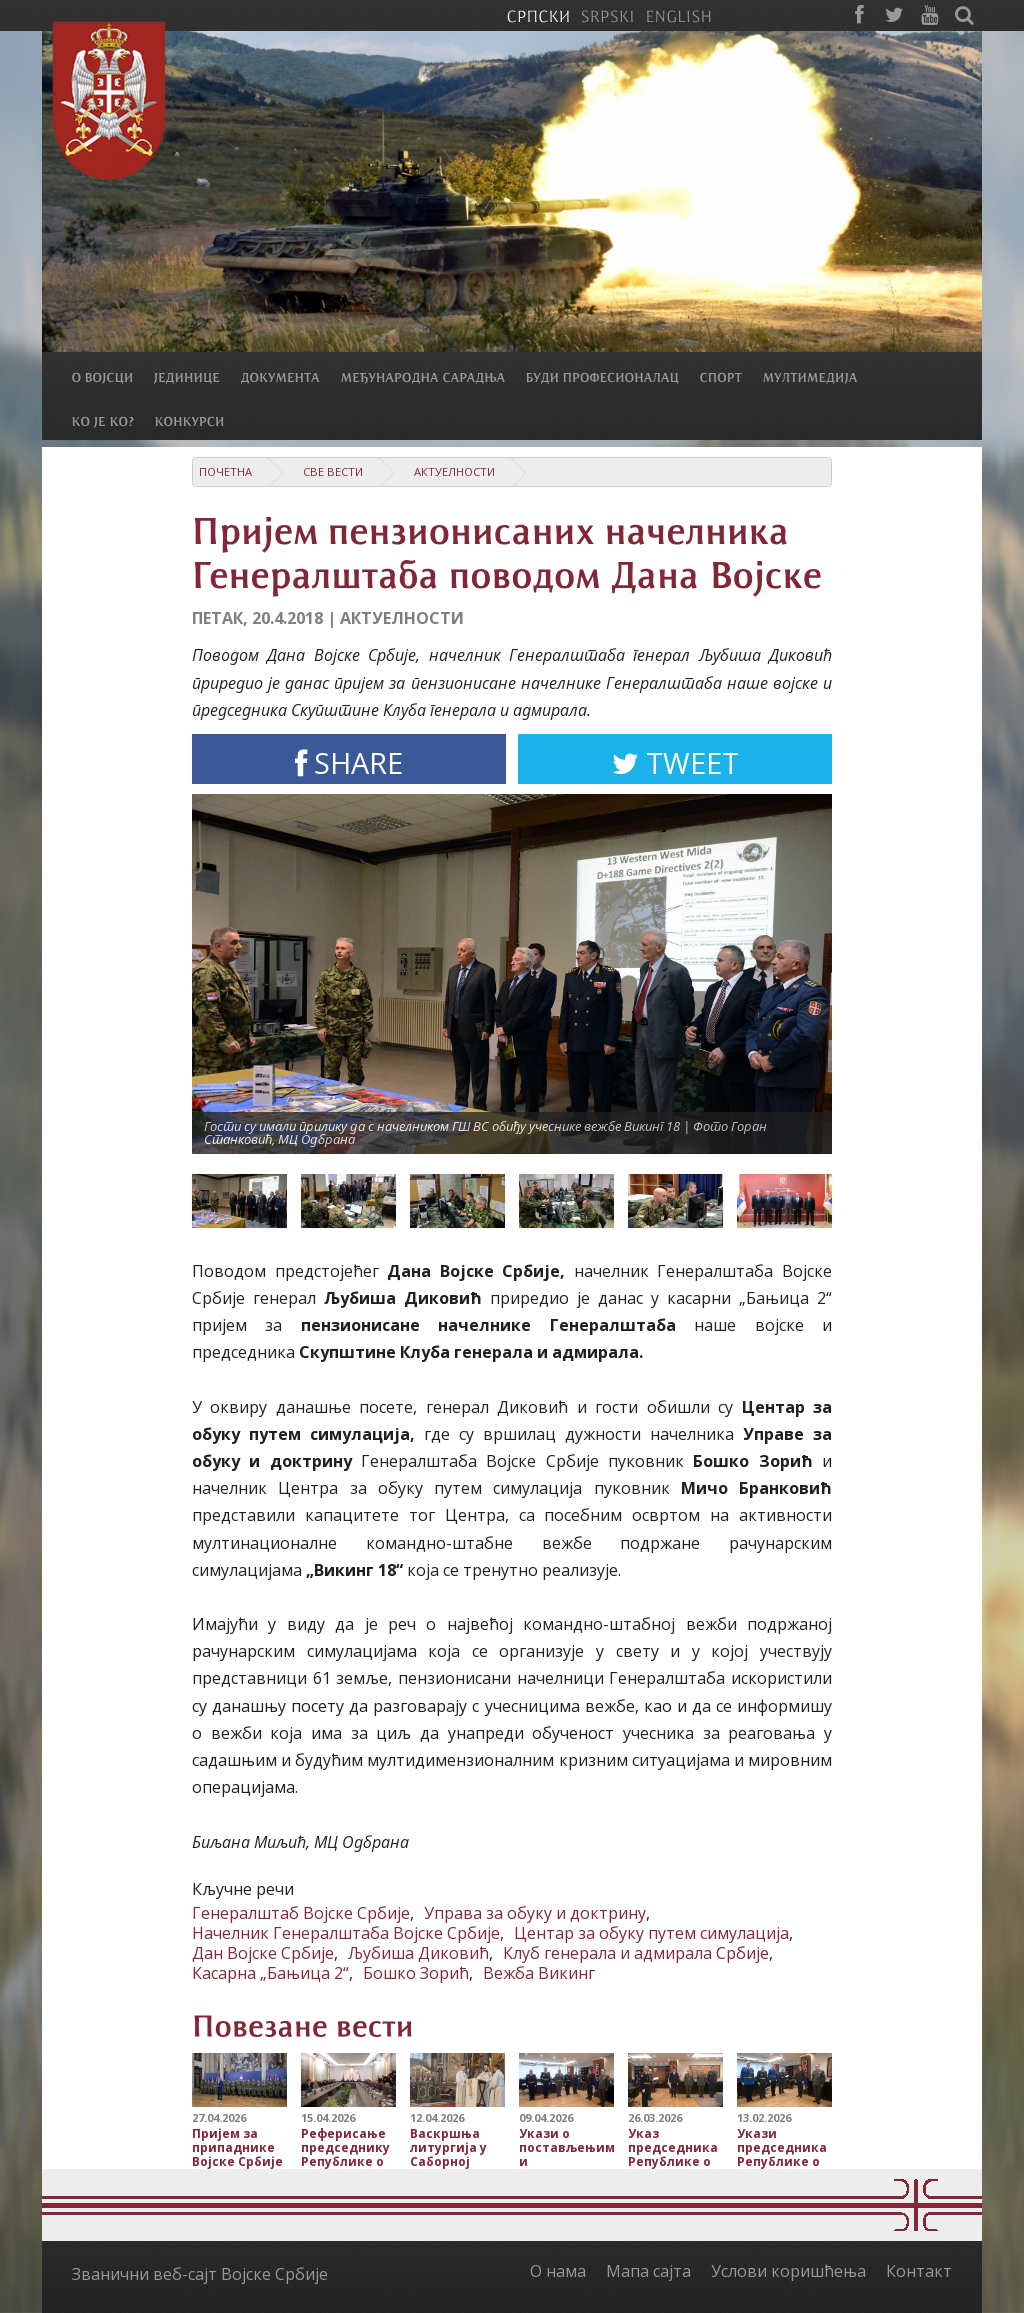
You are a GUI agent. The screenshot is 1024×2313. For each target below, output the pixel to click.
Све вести (333, 471)
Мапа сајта (648, 2271)
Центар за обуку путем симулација (651, 1933)
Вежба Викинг (539, 1973)
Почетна (225, 471)
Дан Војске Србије (263, 1953)
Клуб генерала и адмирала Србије (636, 1953)
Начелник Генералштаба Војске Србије (346, 1933)
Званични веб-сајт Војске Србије (200, 2274)
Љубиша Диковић (418, 1953)
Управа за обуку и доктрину (535, 1913)
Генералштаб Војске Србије (301, 1913)
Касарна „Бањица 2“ (270, 1973)
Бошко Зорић (416, 1973)
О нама (558, 2271)
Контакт (919, 2271)
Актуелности (454, 471)
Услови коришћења (788, 2271)
